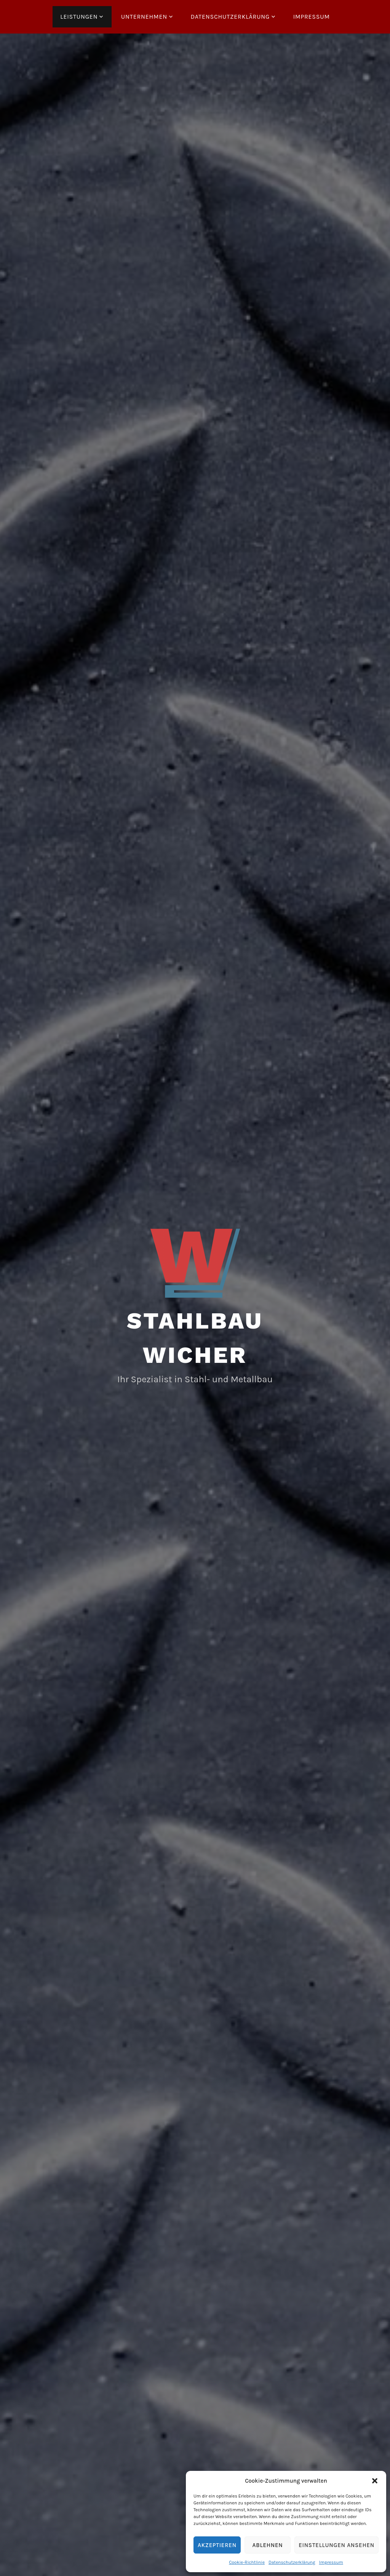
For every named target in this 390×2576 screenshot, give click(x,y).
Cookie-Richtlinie (247, 2562)
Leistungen (79, 16)
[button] (375, 2481)
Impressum (331, 2562)
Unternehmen (144, 16)
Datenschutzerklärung (292, 2562)
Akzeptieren (217, 2545)
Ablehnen (268, 2545)
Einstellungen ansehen (336, 2545)
